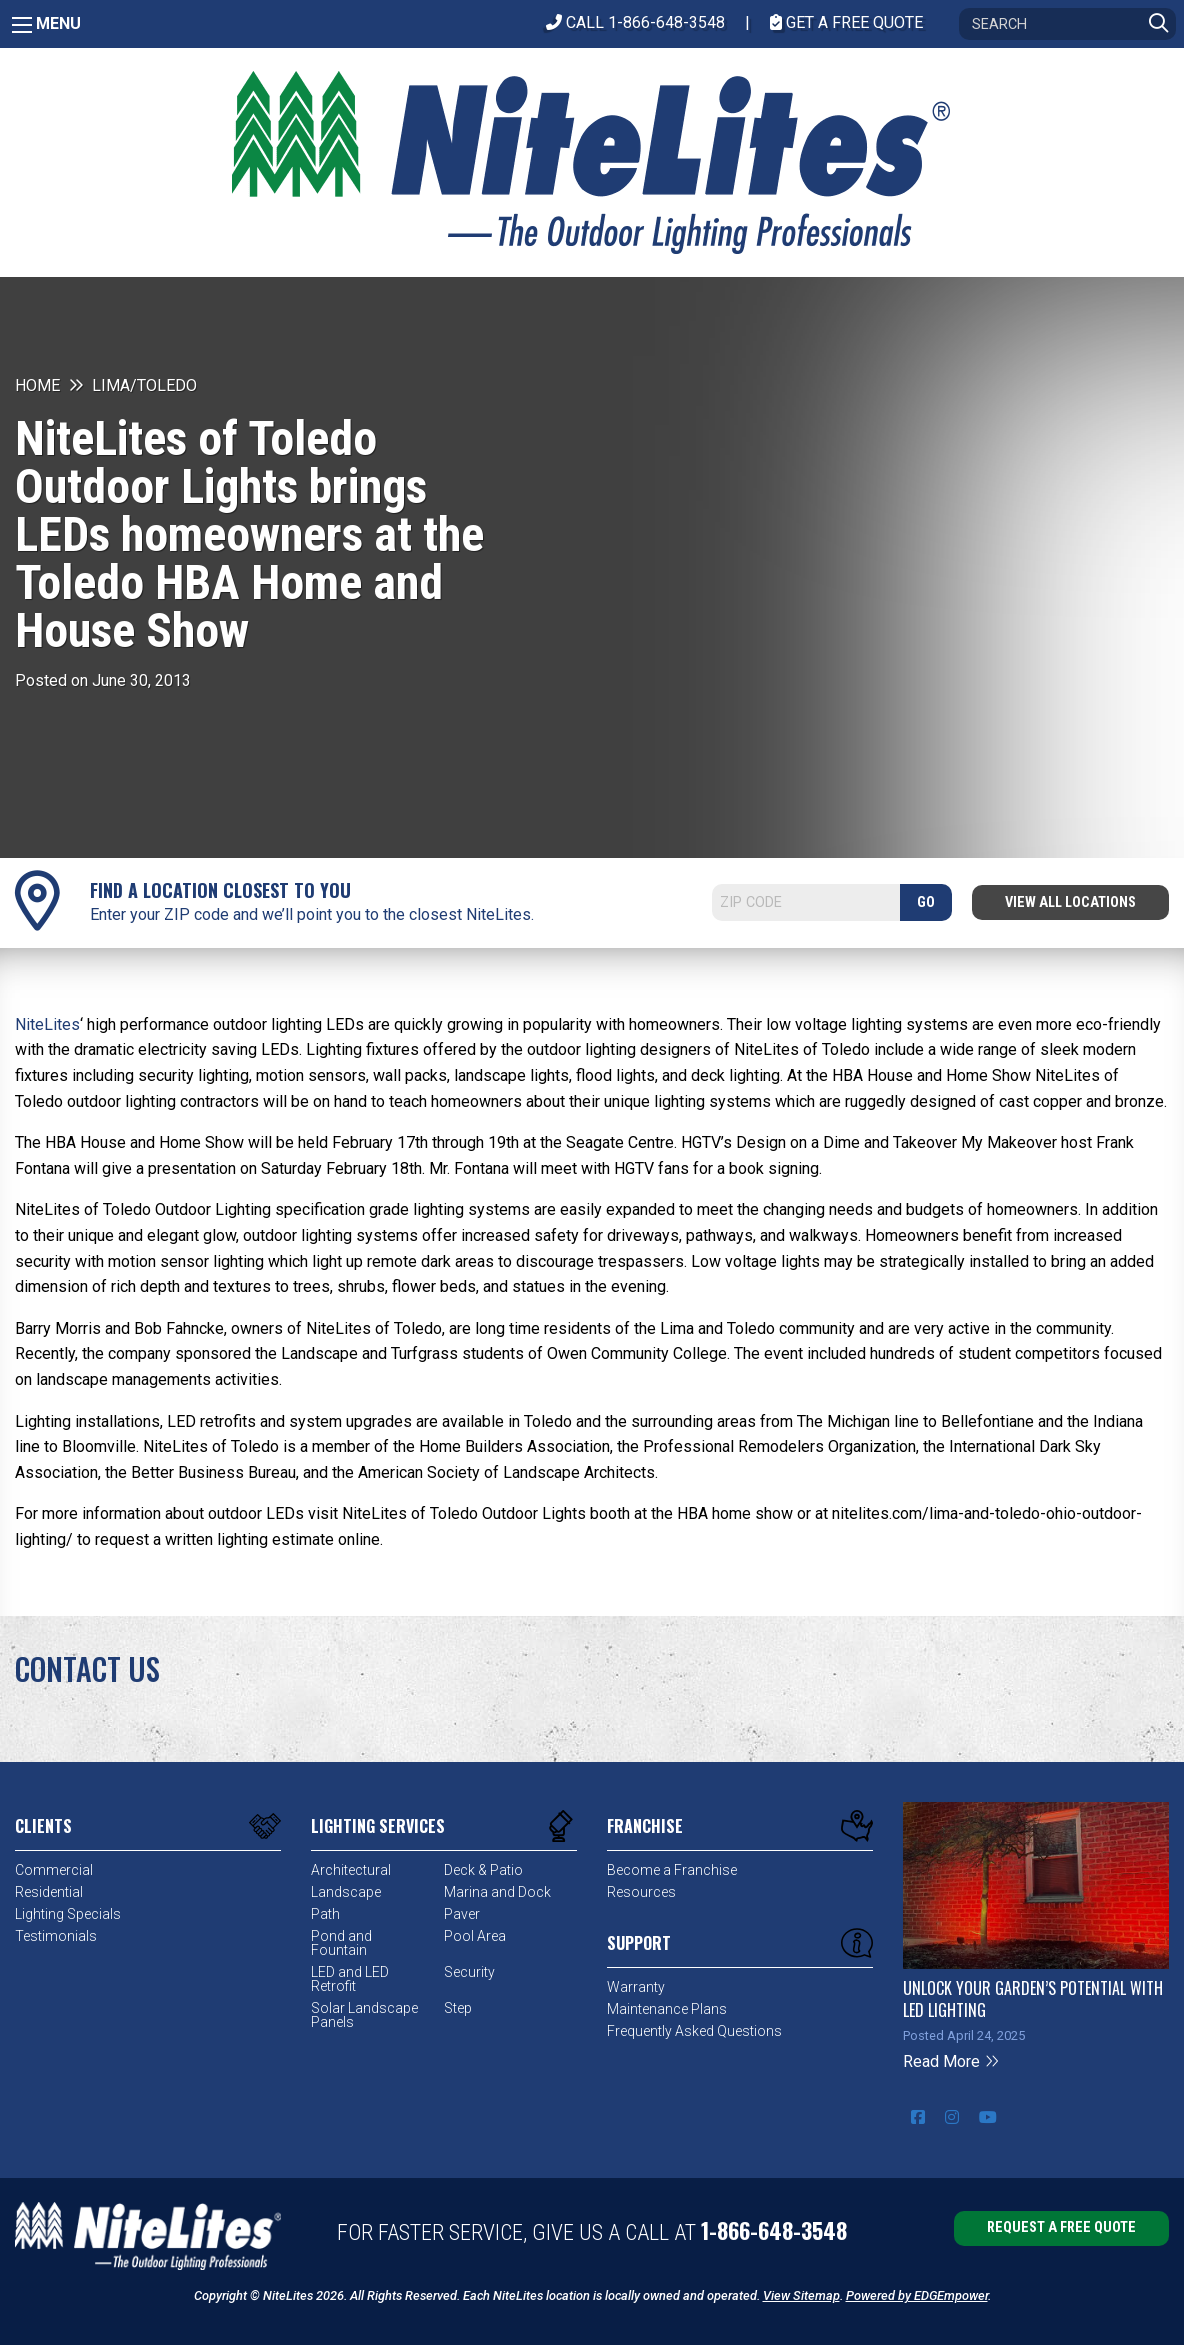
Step (458, 2008)
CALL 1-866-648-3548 (635, 22)
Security (469, 1972)
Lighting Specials (68, 1914)
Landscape (346, 1892)
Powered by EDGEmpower (917, 2295)
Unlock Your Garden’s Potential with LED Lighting (1033, 1999)
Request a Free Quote (1061, 2227)
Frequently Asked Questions (694, 2031)
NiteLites (47, 1024)
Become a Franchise (672, 1870)
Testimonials (56, 1936)
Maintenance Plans (667, 2009)
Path (325, 1914)
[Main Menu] (22, 25)
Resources (641, 1892)
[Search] (1067, 24)
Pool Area (475, 1936)
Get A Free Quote (846, 22)
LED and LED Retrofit (350, 1979)
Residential (49, 1892)
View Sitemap (801, 2295)
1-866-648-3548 (774, 2230)
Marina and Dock (497, 1892)
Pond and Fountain (341, 1943)
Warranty (636, 1987)
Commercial (54, 1870)
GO (926, 902)
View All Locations (1070, 902)
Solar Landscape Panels (364, 2015)
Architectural (351, 1870)
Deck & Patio (483, 1870)
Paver (462, 1914)
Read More (951, 2061)
